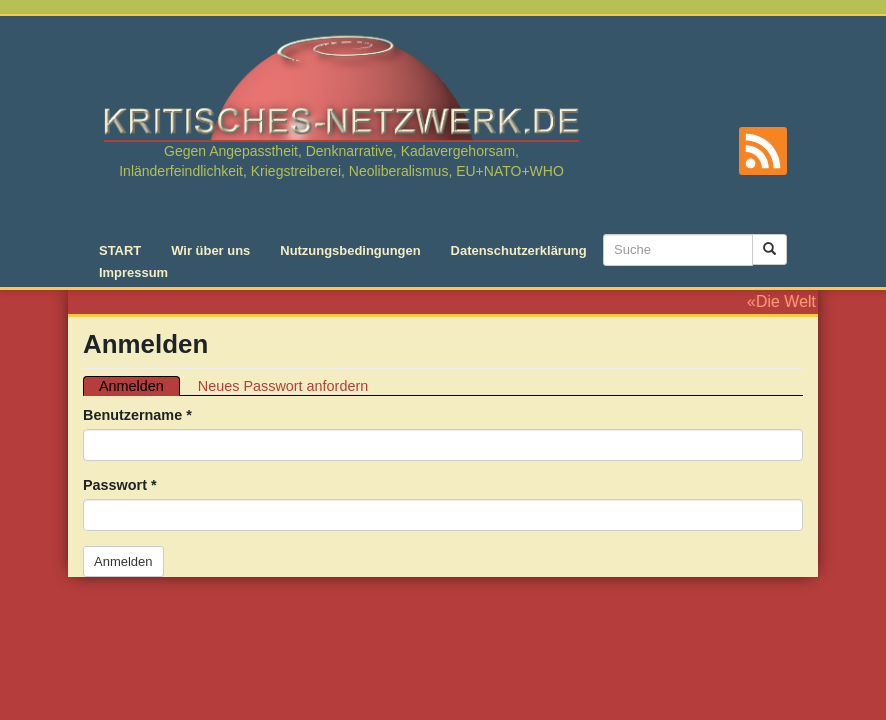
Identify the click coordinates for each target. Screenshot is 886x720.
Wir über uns (210, 250)
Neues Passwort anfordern (283, 386)
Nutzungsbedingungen (350, 250)
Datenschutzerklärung (519, 250)
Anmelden (139, 386)
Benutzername (137, 415)
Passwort (120, 485)
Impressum (133, 272)
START (120, 250)
